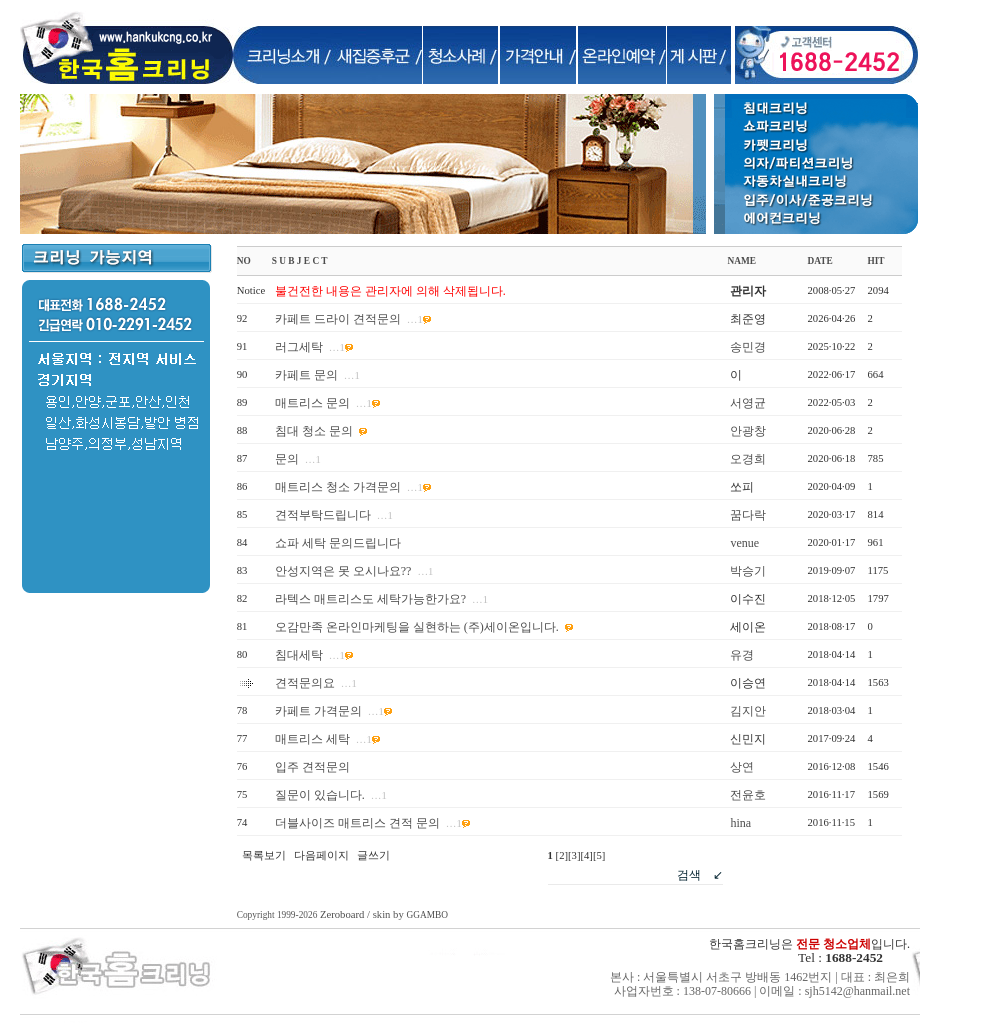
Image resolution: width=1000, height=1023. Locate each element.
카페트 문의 (306, 375)
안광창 (748, 431)
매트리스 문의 (312, 403)
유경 (742, 655)
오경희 (748, 459)
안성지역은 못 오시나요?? (343, 571)
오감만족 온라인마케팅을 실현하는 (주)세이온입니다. (417, 627)
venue (744, 543)
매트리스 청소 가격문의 (338, 487)
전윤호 (748, 795)
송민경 (748, 347)
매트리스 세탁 (312, 739)
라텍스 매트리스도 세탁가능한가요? (370, 599)
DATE (819, 261)
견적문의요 (305, 683)
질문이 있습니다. (320, 795)
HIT (875, 261)
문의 (287, 459)
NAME (741, 261)
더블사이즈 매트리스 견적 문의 (357, 823)
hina (740, 823)
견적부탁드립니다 (323, 515)
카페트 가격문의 (318, 711)
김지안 (748, 711)
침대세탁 (299, 655)
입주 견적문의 (312, 767)
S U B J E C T (300, 261)
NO (244, 261)
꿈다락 (748, 515)
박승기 (748, 571)
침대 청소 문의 (314, 431)
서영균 (748, 403)
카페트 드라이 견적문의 (338, 319)
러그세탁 (299, 347)
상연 (742, 767)
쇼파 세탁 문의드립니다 (338, 543)
